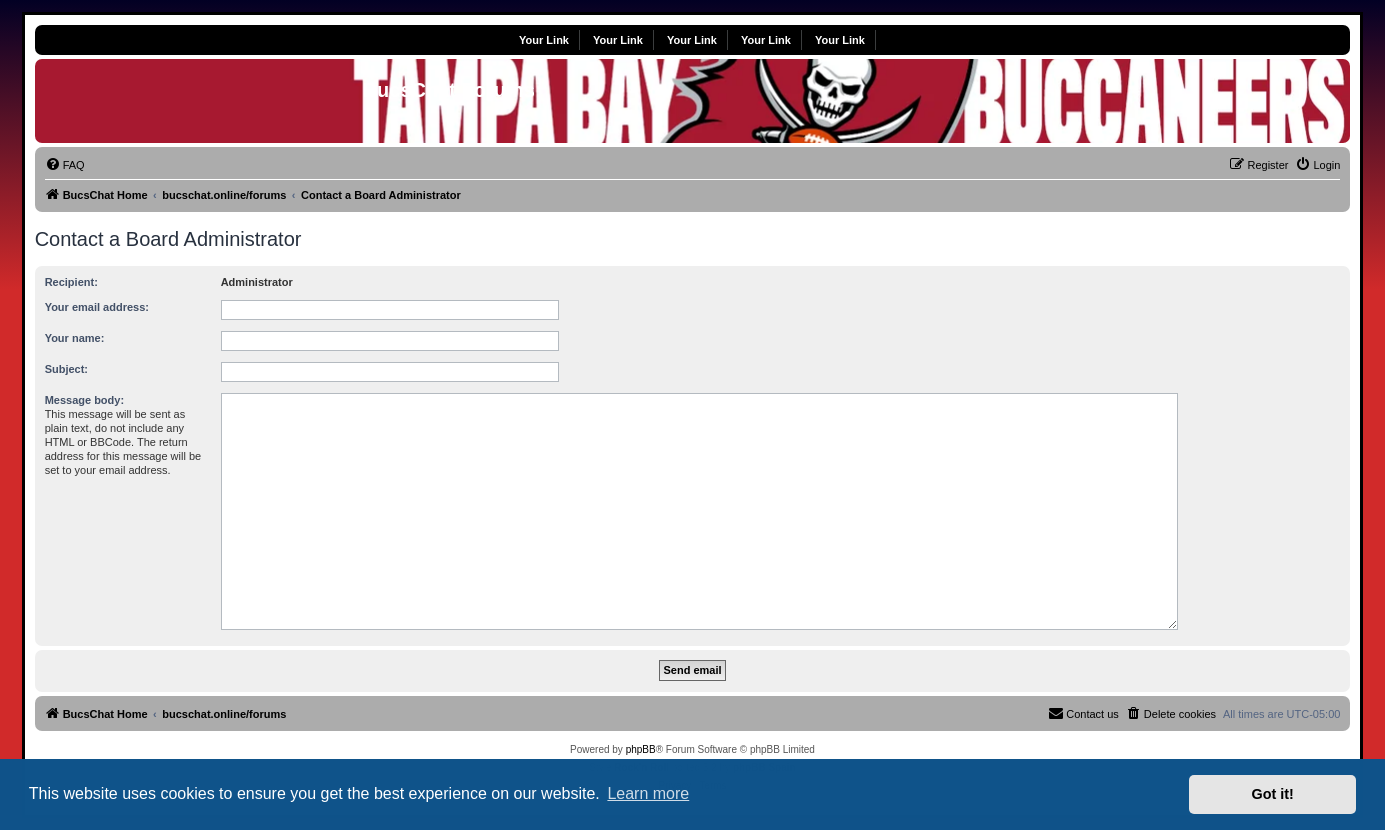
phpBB (641, 749)
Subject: (66, 369)
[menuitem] (65, 165)
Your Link (544, 40)
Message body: (84, 400)
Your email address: (97, 307)
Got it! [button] (1273, 794)
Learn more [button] (648, 793)
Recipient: (71, 282)
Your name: (75, 338)
